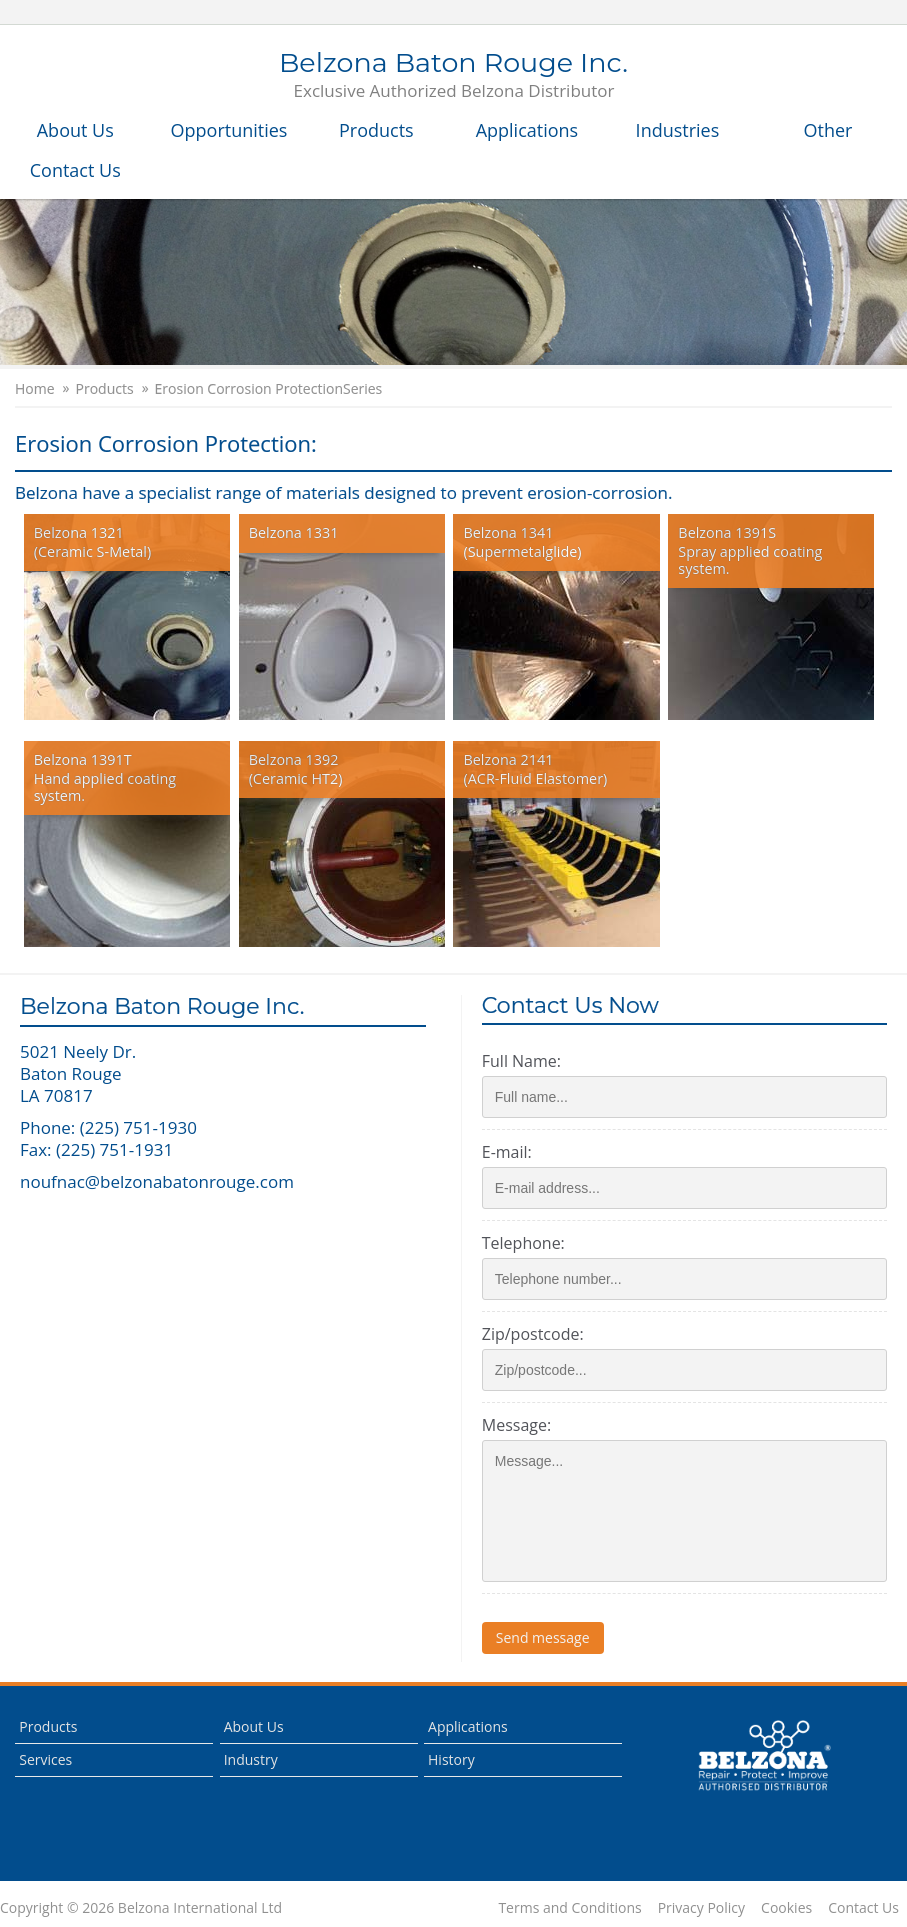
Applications (527, 130)
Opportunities (229, 130)
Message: (516, 1425)
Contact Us (75, 170)
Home (35, 389)
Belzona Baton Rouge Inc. (453, 76)
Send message (543, 1637)
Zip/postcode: (533, 1334)
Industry (251, 1759)
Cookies (786, 1908)
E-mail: (507, 1152)
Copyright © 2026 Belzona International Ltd (141, 1908)
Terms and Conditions (569, 1908)
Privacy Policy (701, 1908)
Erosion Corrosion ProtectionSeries (269, 389)
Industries (678, 130)
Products (376, 130)
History (451, 1759)
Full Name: (521, 1061)
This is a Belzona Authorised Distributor (764, 1756)
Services (45, 1759)
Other (828, 130)
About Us (75, 130)
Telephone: (523, 1243)
